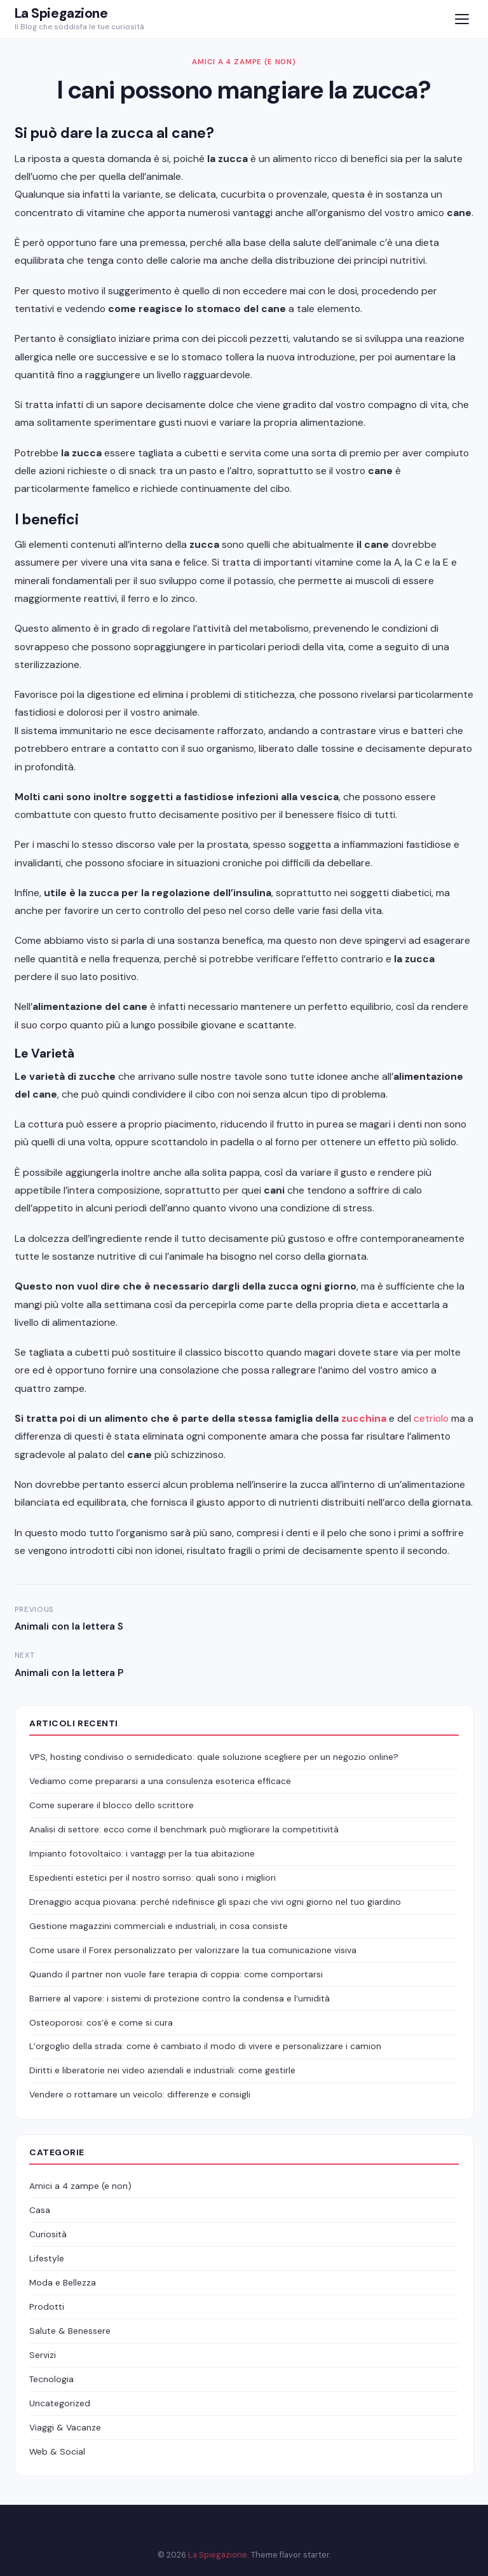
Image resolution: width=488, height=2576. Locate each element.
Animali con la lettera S (69, 1626)
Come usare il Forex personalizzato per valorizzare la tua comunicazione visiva (192, 1950)
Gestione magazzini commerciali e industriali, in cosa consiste (158, 1926)
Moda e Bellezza (62, 2282)
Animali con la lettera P (69, 1672)
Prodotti (46, 2306)
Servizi (42, 2355)
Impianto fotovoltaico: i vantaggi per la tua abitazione (142, 1853)
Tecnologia (51, 2379)
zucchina (363, 1418)
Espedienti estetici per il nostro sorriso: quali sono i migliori (152, 1877)
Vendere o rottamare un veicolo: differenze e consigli (139, 2094)
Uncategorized (59, 2403)
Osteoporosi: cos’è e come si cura (101, 2022)
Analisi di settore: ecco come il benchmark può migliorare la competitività (184, 1829)
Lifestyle (46, 2258)
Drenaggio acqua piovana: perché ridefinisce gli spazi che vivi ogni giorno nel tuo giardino (215, 1901)
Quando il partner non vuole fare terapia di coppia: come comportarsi (176, 1974)
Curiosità (48, 2234)
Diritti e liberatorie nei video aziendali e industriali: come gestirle (162, 2070)
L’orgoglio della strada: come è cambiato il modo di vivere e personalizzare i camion (205, 2046)
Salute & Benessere (70, 2330)
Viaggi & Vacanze (65, 2427)
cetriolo (431, 1418)
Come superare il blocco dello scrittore (111, 1805)
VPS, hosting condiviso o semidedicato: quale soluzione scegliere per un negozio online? (213, 1756)
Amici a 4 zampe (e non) (243, 62)
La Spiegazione (61, 13)
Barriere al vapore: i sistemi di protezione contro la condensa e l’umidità (179, 1998)
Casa (39, 2210)
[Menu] (462, 19)
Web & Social (57, 2451)
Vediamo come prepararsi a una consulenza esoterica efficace (160, 1781)
